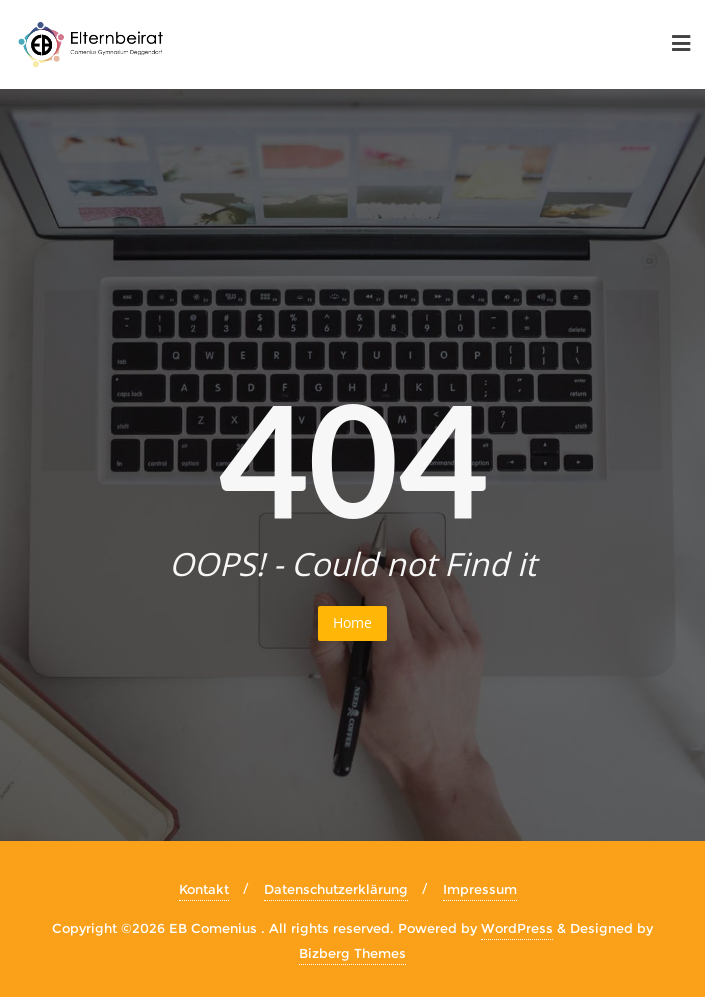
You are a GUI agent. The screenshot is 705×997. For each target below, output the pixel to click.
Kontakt (204, 889)
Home (352, 622)
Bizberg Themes (352, 953)
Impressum (480, 889)
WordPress (517, 928)
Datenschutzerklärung (336, 889)
